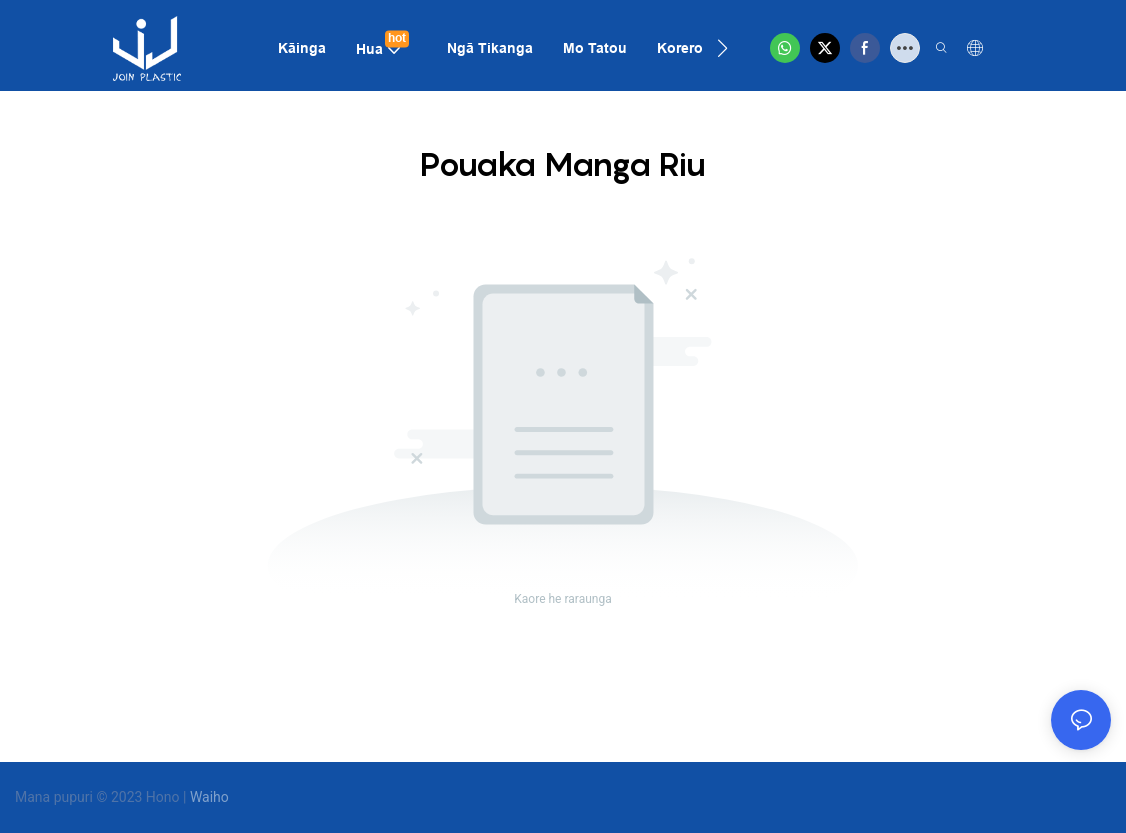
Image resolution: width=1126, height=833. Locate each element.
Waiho (209, 797)
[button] (722, 48)
